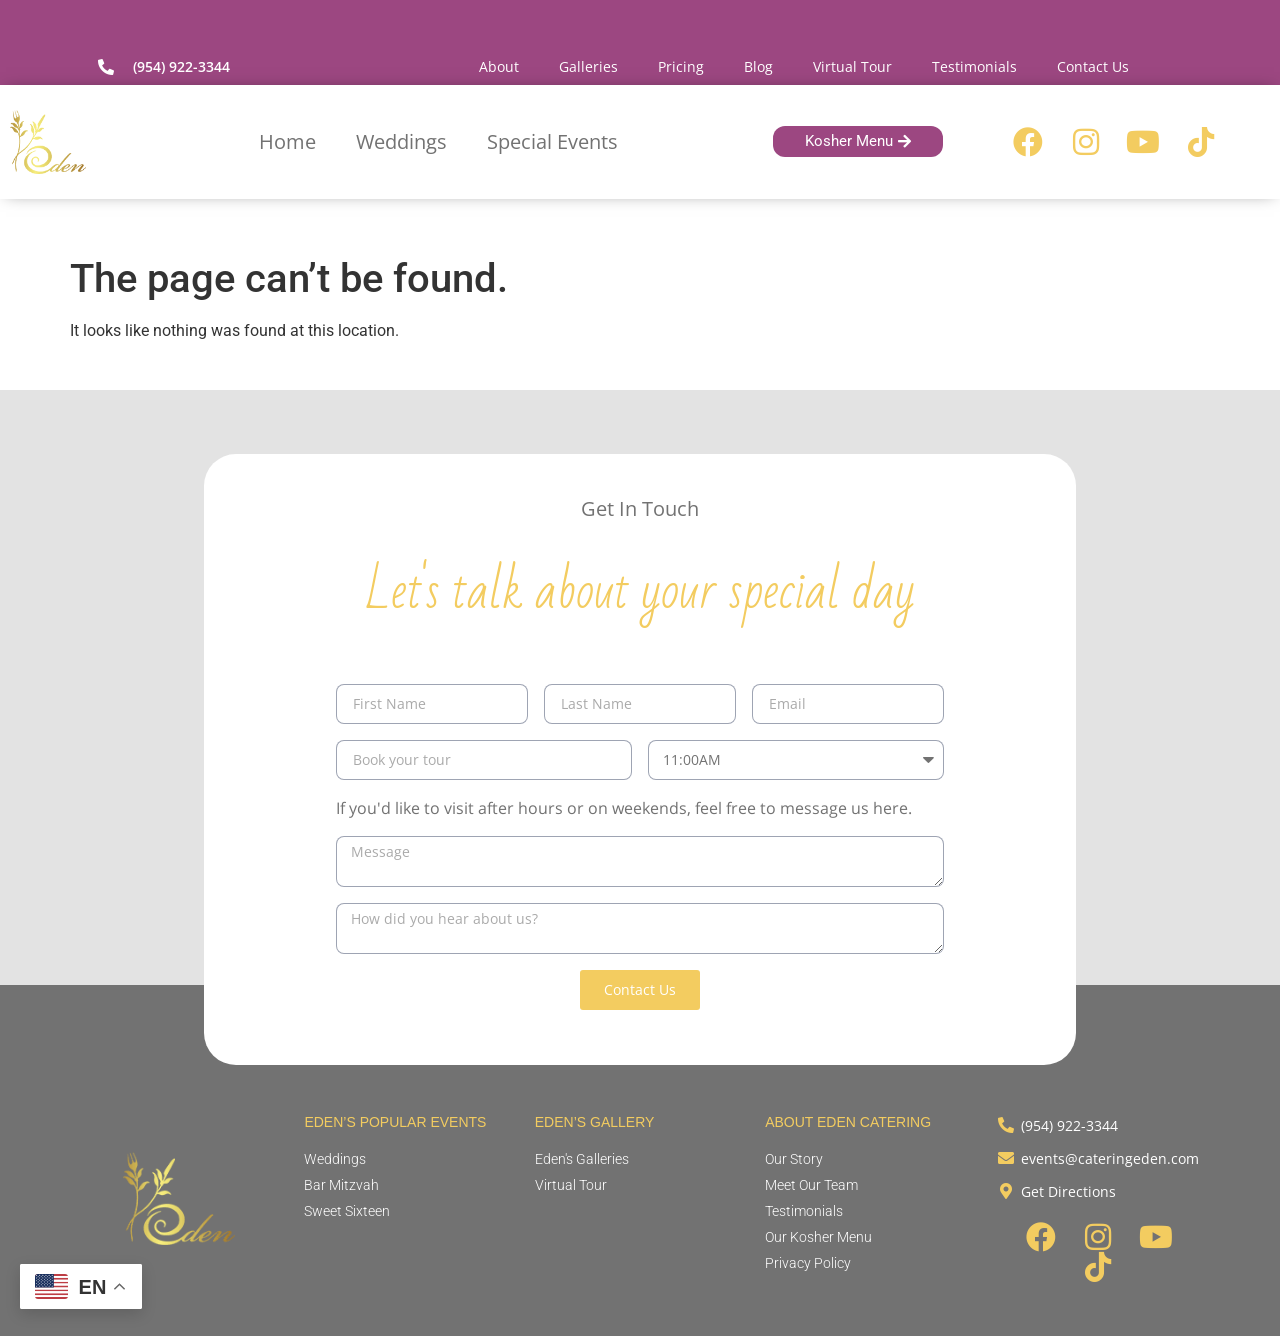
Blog (758, 66)
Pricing (681, 66)
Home (287, 141)
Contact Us (1093, 66)
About (499, 66)
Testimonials (974, 66)
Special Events (552, 141)
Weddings (401, 141)
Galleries (588, 66)
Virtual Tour (852, 66)
